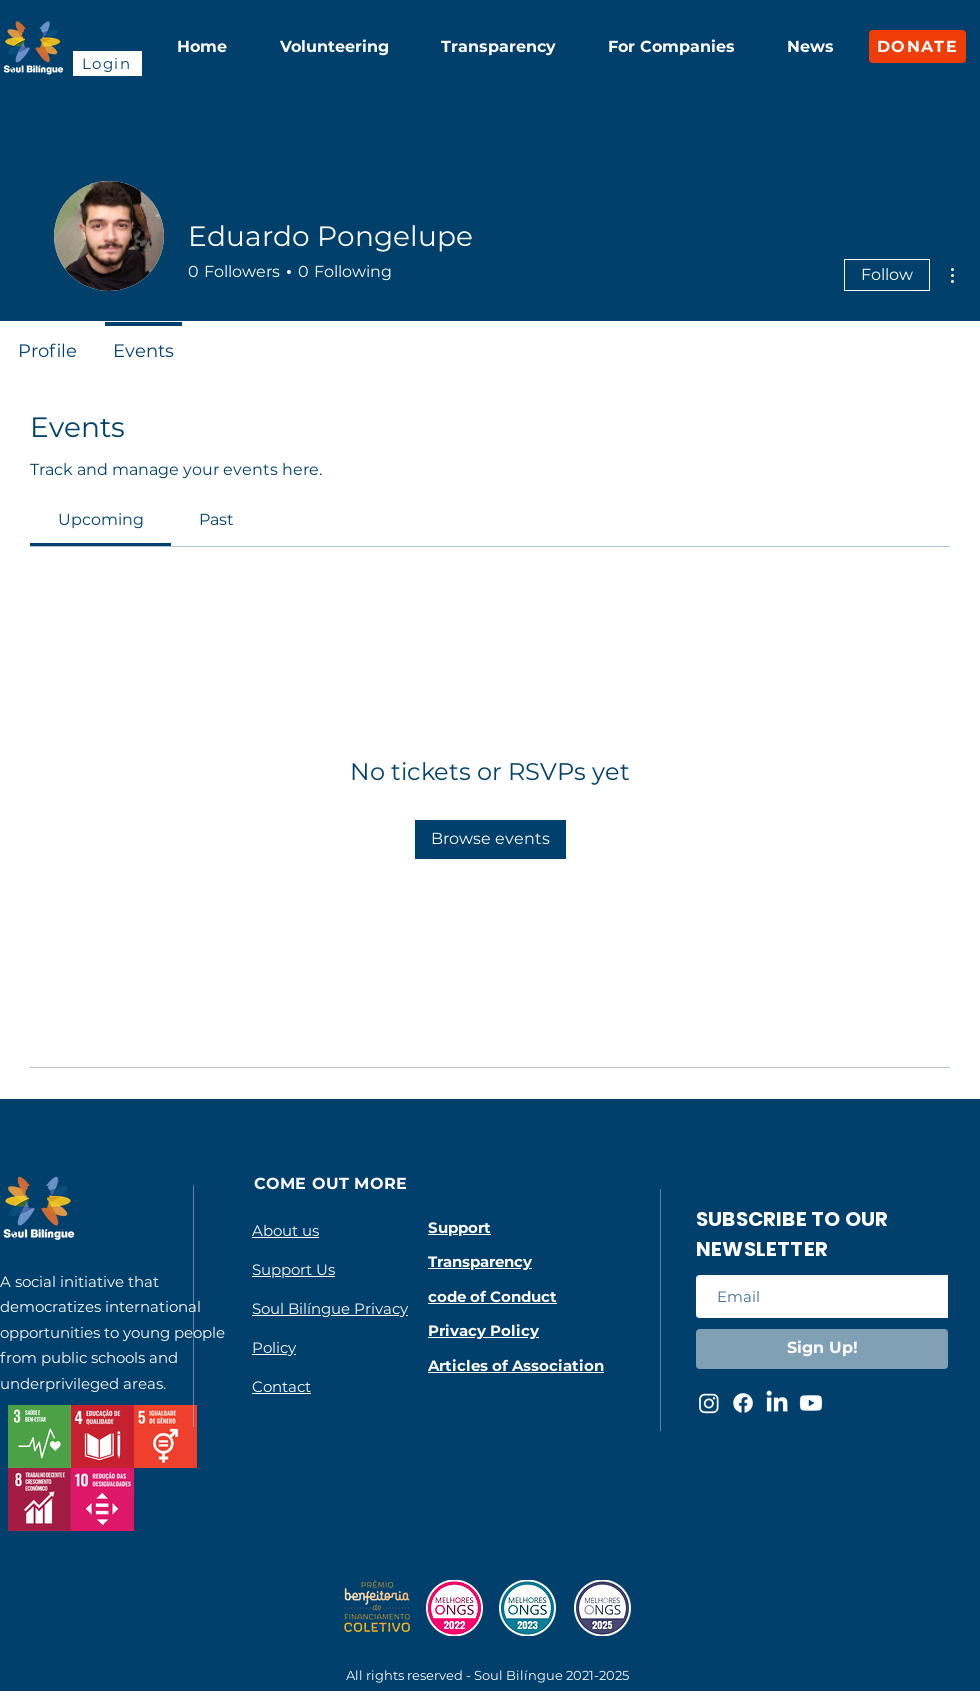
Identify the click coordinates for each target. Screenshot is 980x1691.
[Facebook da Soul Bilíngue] (743, 1403)
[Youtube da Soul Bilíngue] (811, 1403)
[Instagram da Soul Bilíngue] (709, 1403)
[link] (101, 519)
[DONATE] (917, 46)
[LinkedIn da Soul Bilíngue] (777, 1403)
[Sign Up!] (822, 1349)
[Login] (107, 63)
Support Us (293, 1269)
